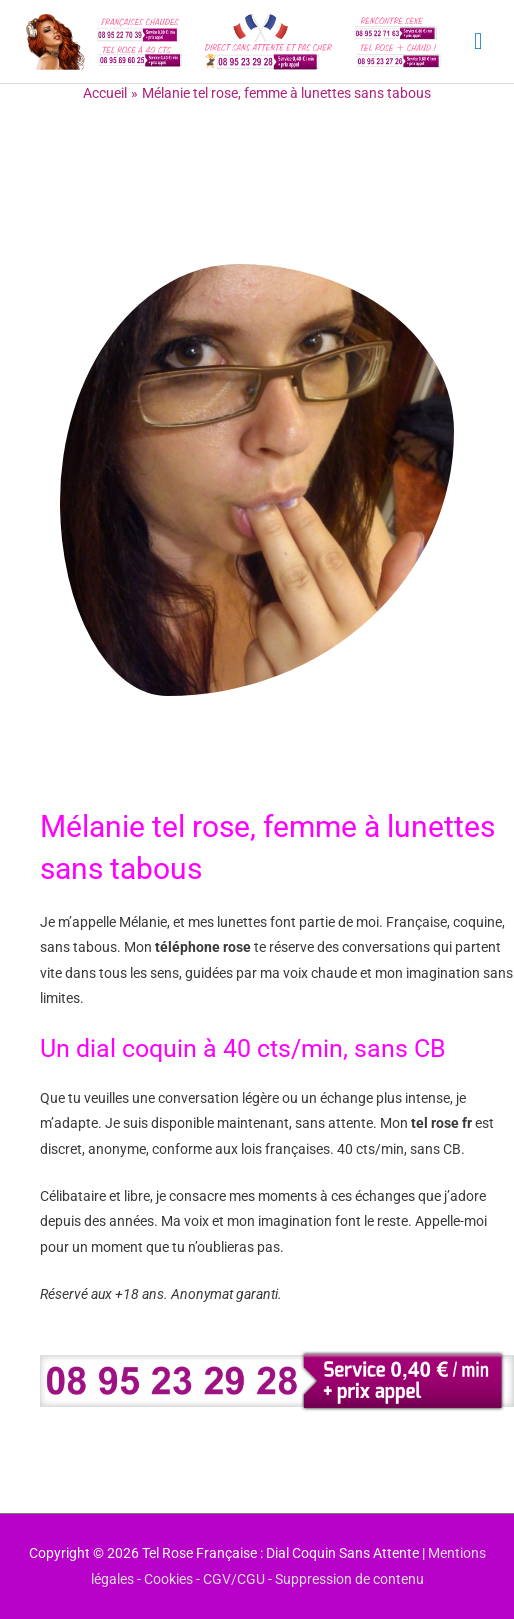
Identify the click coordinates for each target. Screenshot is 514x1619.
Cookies (168, 1579)
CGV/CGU (234, 1579)
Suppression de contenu (349, 1579)
